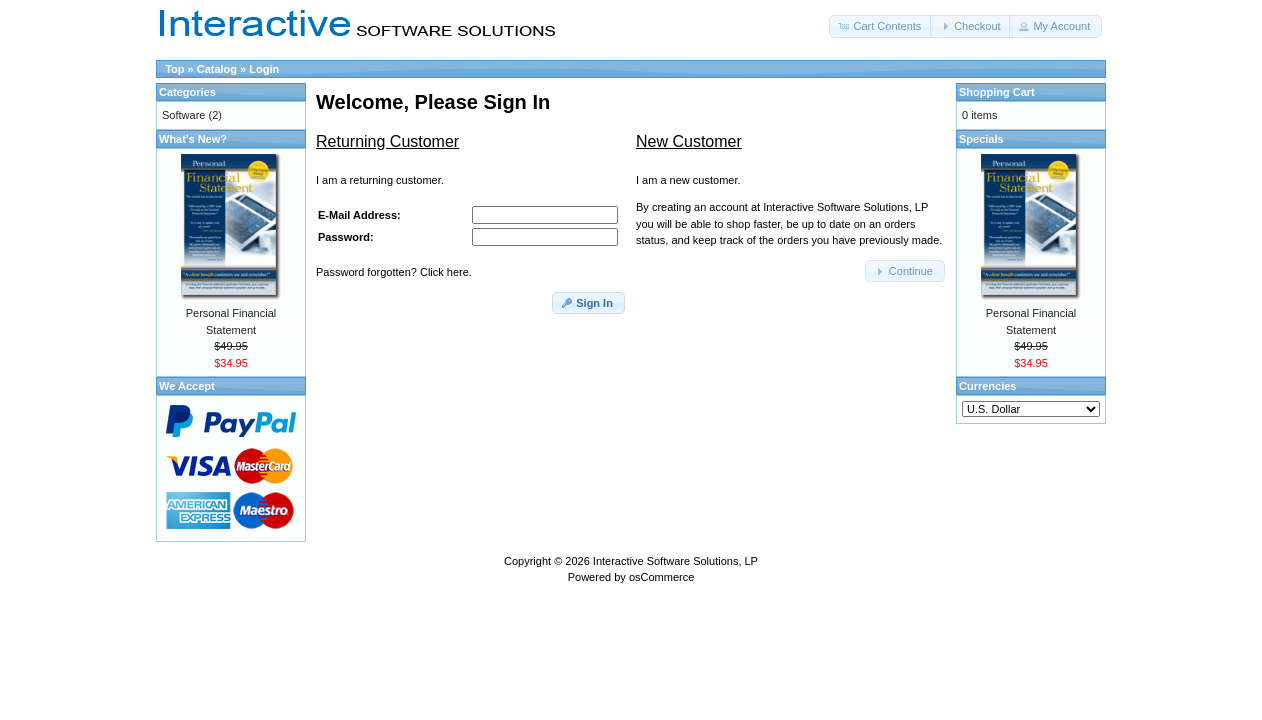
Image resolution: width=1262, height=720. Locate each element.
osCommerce (661, 577)
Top (174, 69)
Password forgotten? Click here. (394, 272)
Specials (981, 139)
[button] (881, 26)
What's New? (193, 139)
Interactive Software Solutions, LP (675, 561)
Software (183, 115)
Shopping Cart (997, 92)
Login (264, 69)
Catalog (217, 69)
